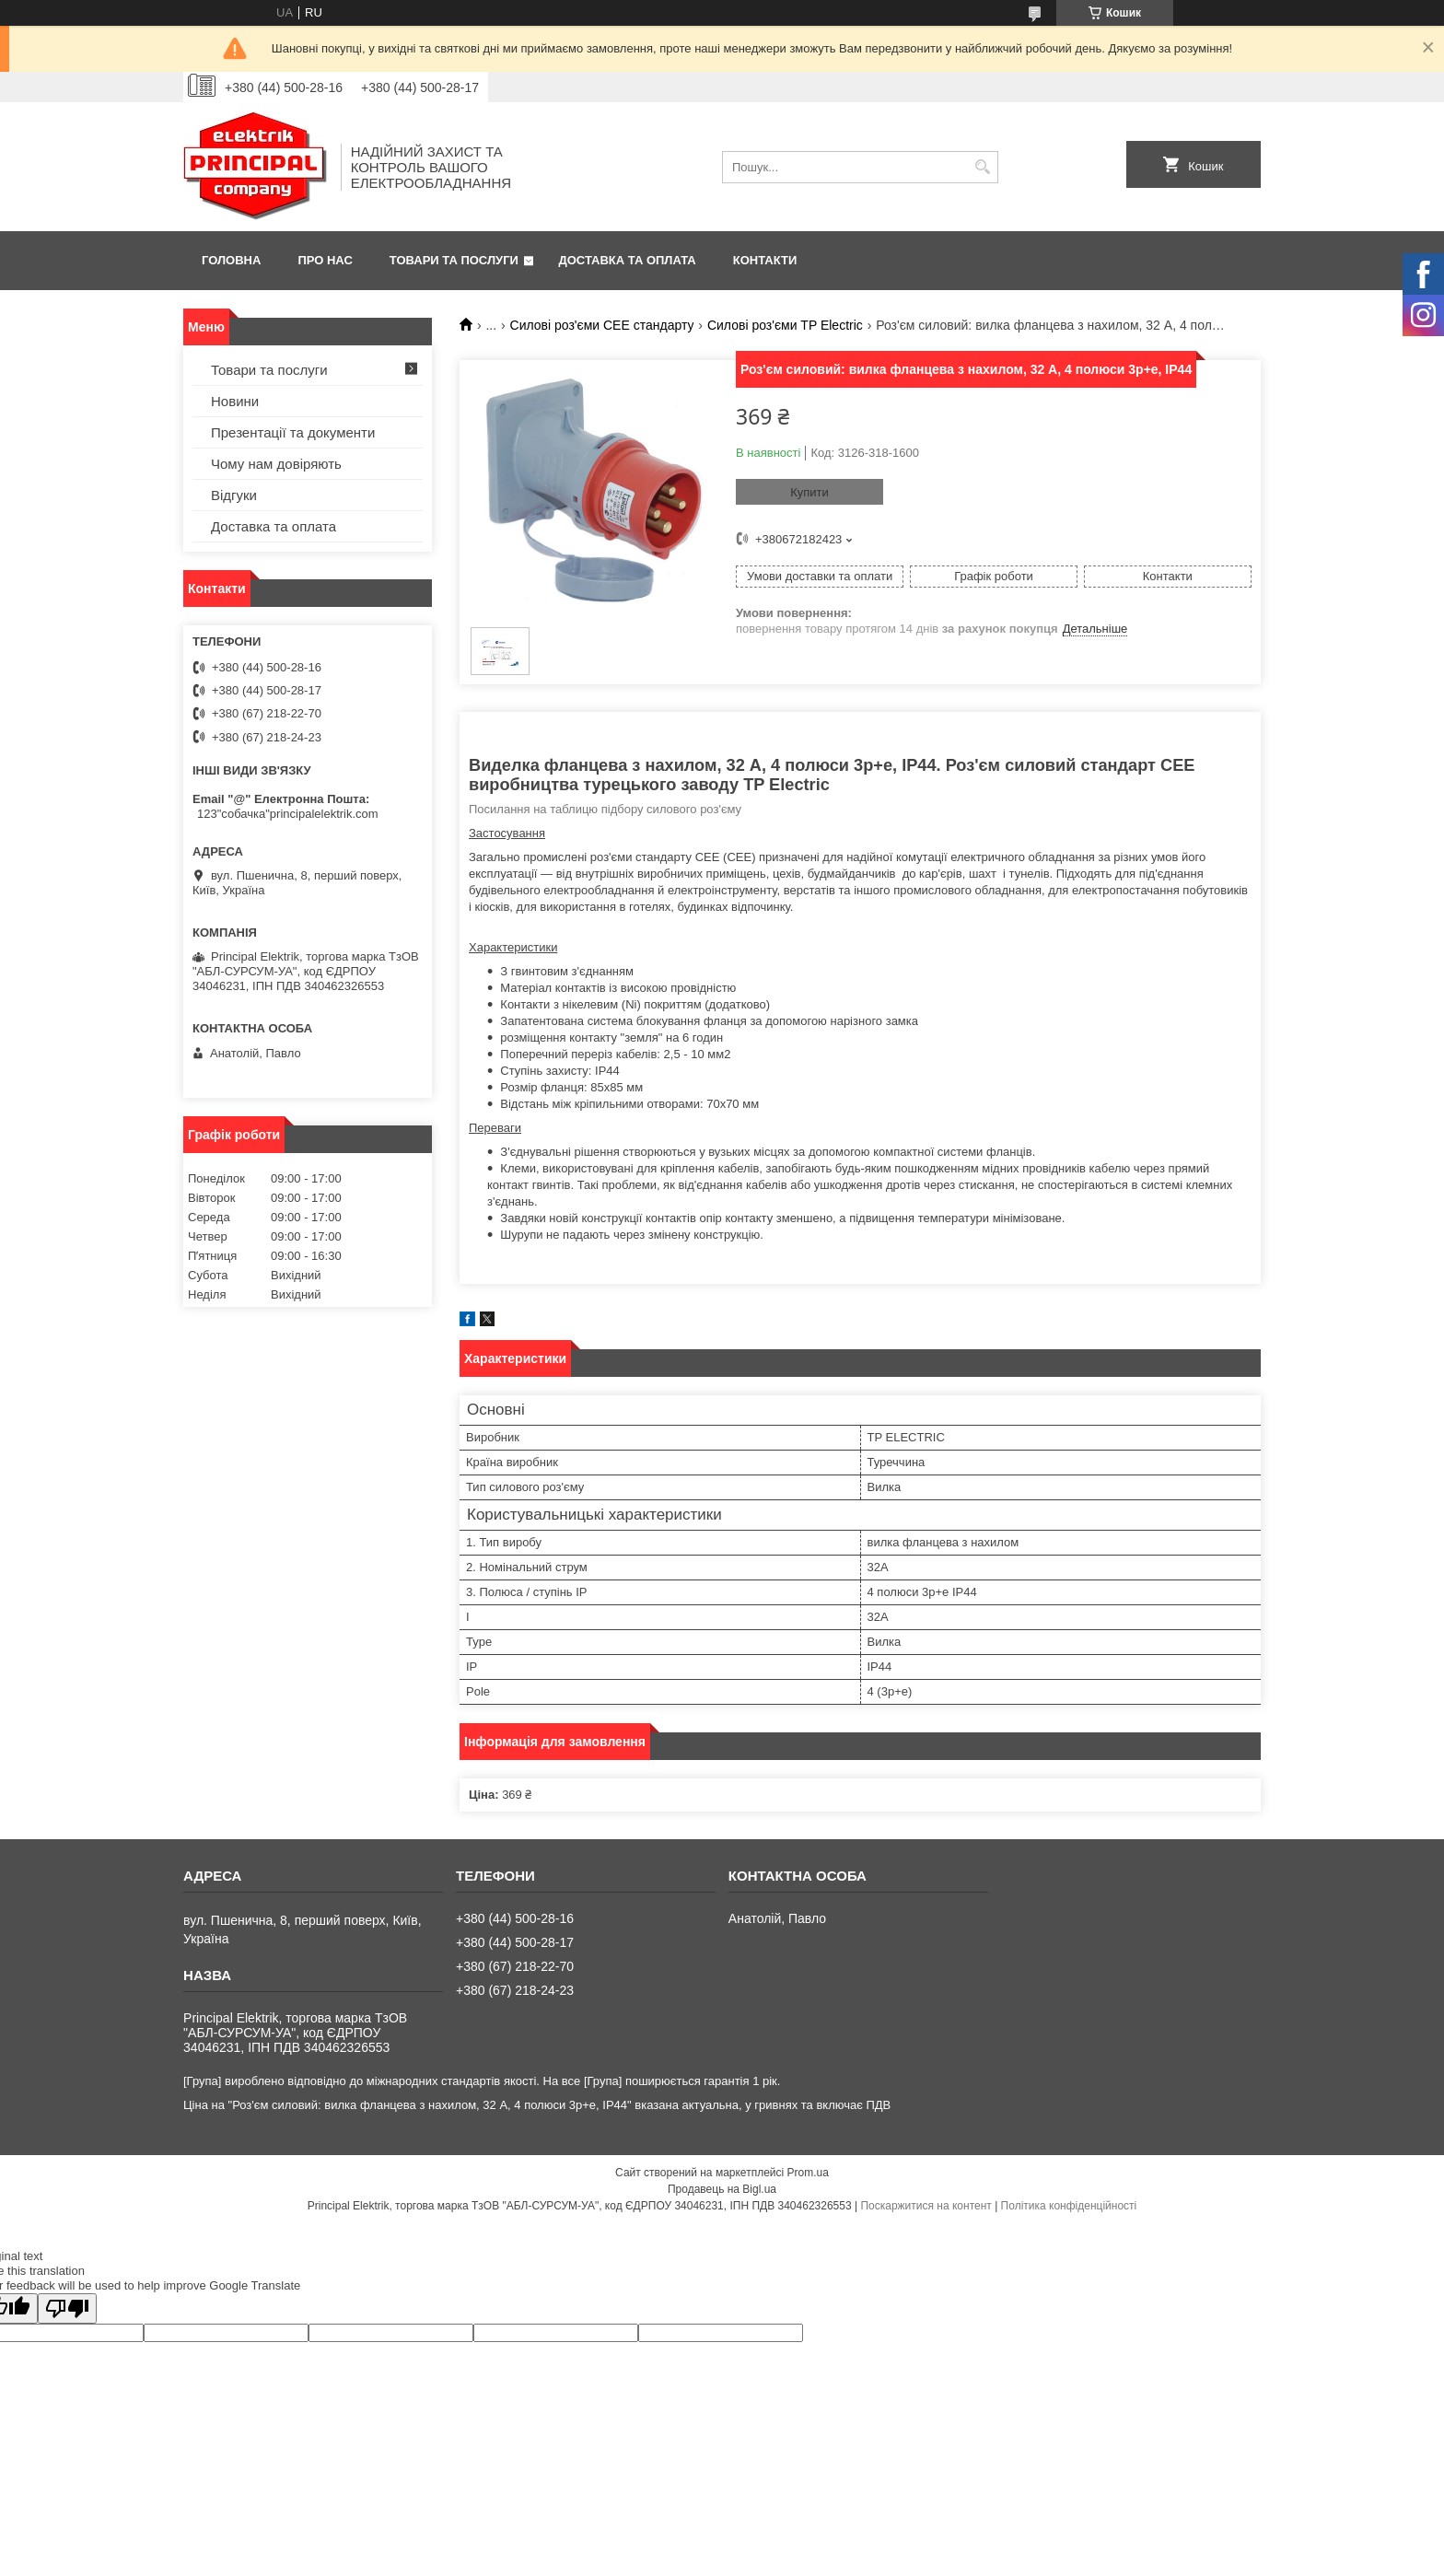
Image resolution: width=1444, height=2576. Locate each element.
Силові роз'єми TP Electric (785, 325)
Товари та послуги (454, 260)
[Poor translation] (67, 2308)
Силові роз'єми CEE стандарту (602, 325)
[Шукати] (982, 167)
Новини (235, 401)
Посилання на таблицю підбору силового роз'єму (605, 809)
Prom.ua (808, 2172)
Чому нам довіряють (276, 464)
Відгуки (234, 495)
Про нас (324, 260)
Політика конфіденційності (1069, 2205)
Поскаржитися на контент (925, 2205)
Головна (231, 260)
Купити (809, 492)
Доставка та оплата (627, 260)
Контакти (765, 260)
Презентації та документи (293, 432)
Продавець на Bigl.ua (722, 2189)
